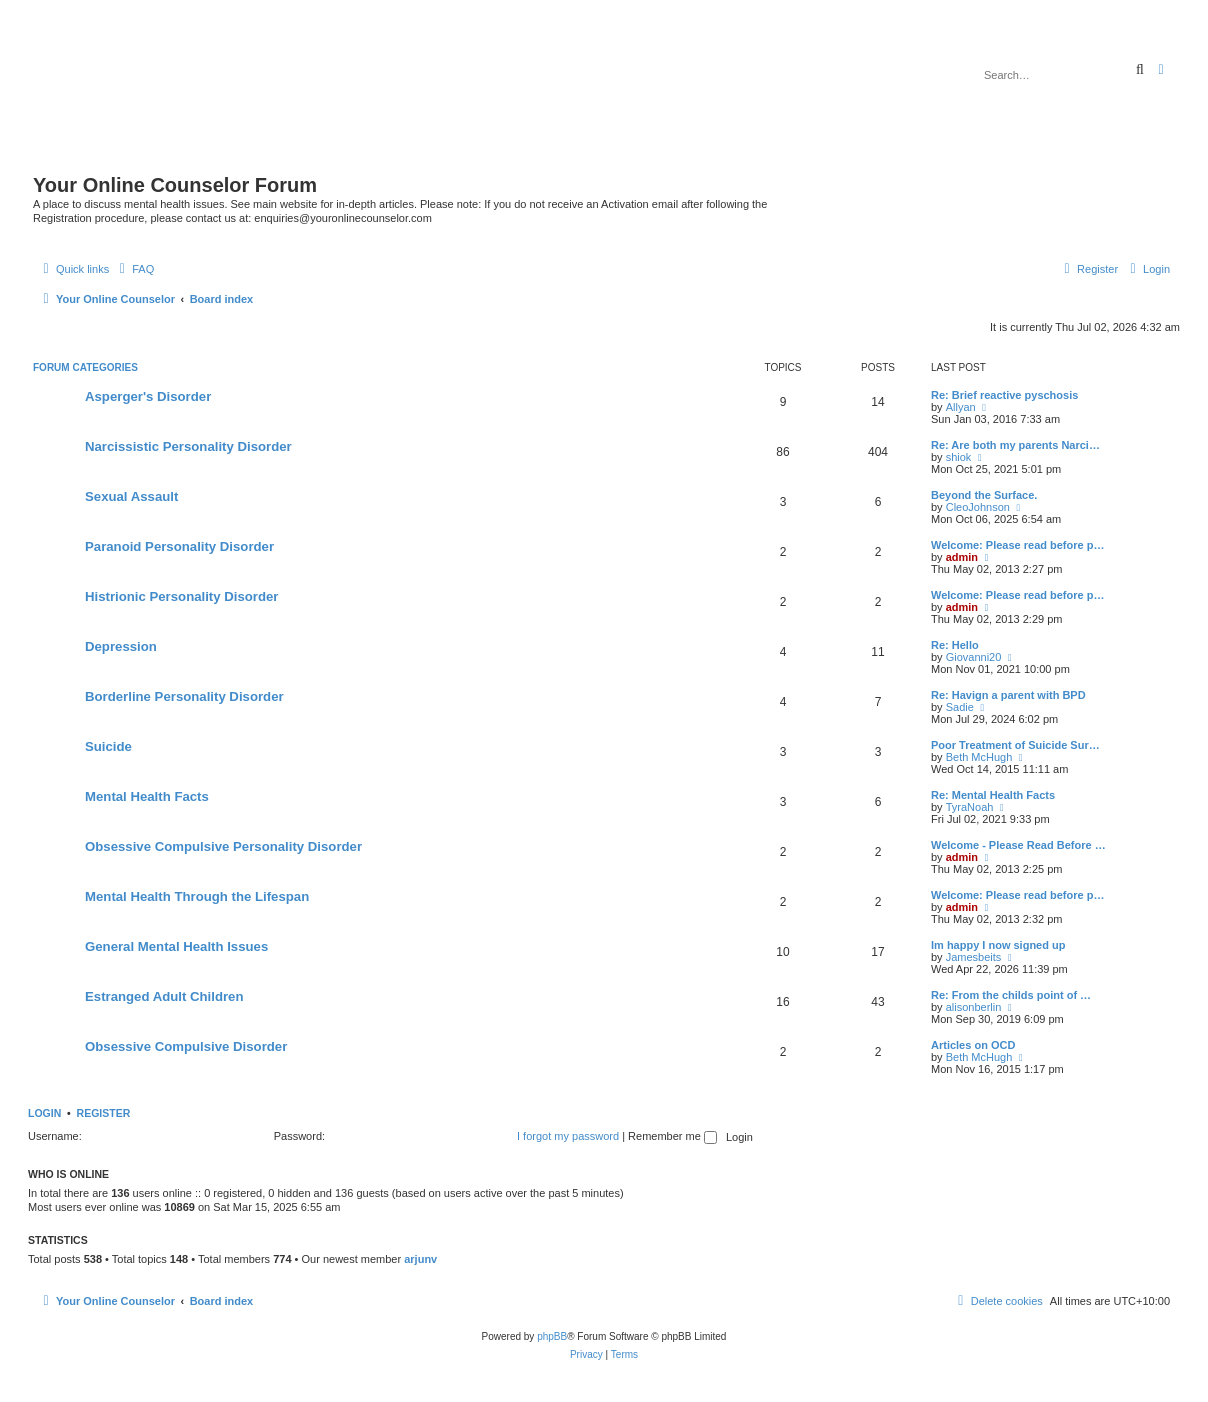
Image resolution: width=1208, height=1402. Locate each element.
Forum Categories (85, 367)
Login (44, 1113)
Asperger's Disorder (148, 396)
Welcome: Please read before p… (1017, 545)
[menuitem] (134, 269)
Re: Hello (955, 645)
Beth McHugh (979, 757)
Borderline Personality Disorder (184, 696)
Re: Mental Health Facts (993, 795)
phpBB (552, 1336)
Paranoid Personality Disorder (179, 546)
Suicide (108, 746)
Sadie (960, 707)
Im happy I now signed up (998, 945)
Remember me (672, 1136)
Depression (121, 646)
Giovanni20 (974, 657)
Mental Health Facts (147, 796)
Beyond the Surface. (984, 495)
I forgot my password (568, 1136)
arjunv (420, 1259)
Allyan (961, 407)
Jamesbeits (974, 957)
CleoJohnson (978, 507)
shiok (959, 457)
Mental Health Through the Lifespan (197, 896)
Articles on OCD (973, 1045)
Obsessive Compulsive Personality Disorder (223, 846)
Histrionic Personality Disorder (181, 596)
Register (104, 1113)
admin (962, 557)
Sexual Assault (131, 496)
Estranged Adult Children (164, 996)
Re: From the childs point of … (1011, 995)
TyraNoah (970, 807)
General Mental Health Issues (176, 946)
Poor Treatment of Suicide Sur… (1015, 745)
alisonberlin (974, 1007)
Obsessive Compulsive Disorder (186, 1046)
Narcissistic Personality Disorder (188, 446)
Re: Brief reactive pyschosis (1004, 395)
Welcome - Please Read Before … (1018, 845)
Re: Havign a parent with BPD (1008, 695)
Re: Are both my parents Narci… (1015, 445)
